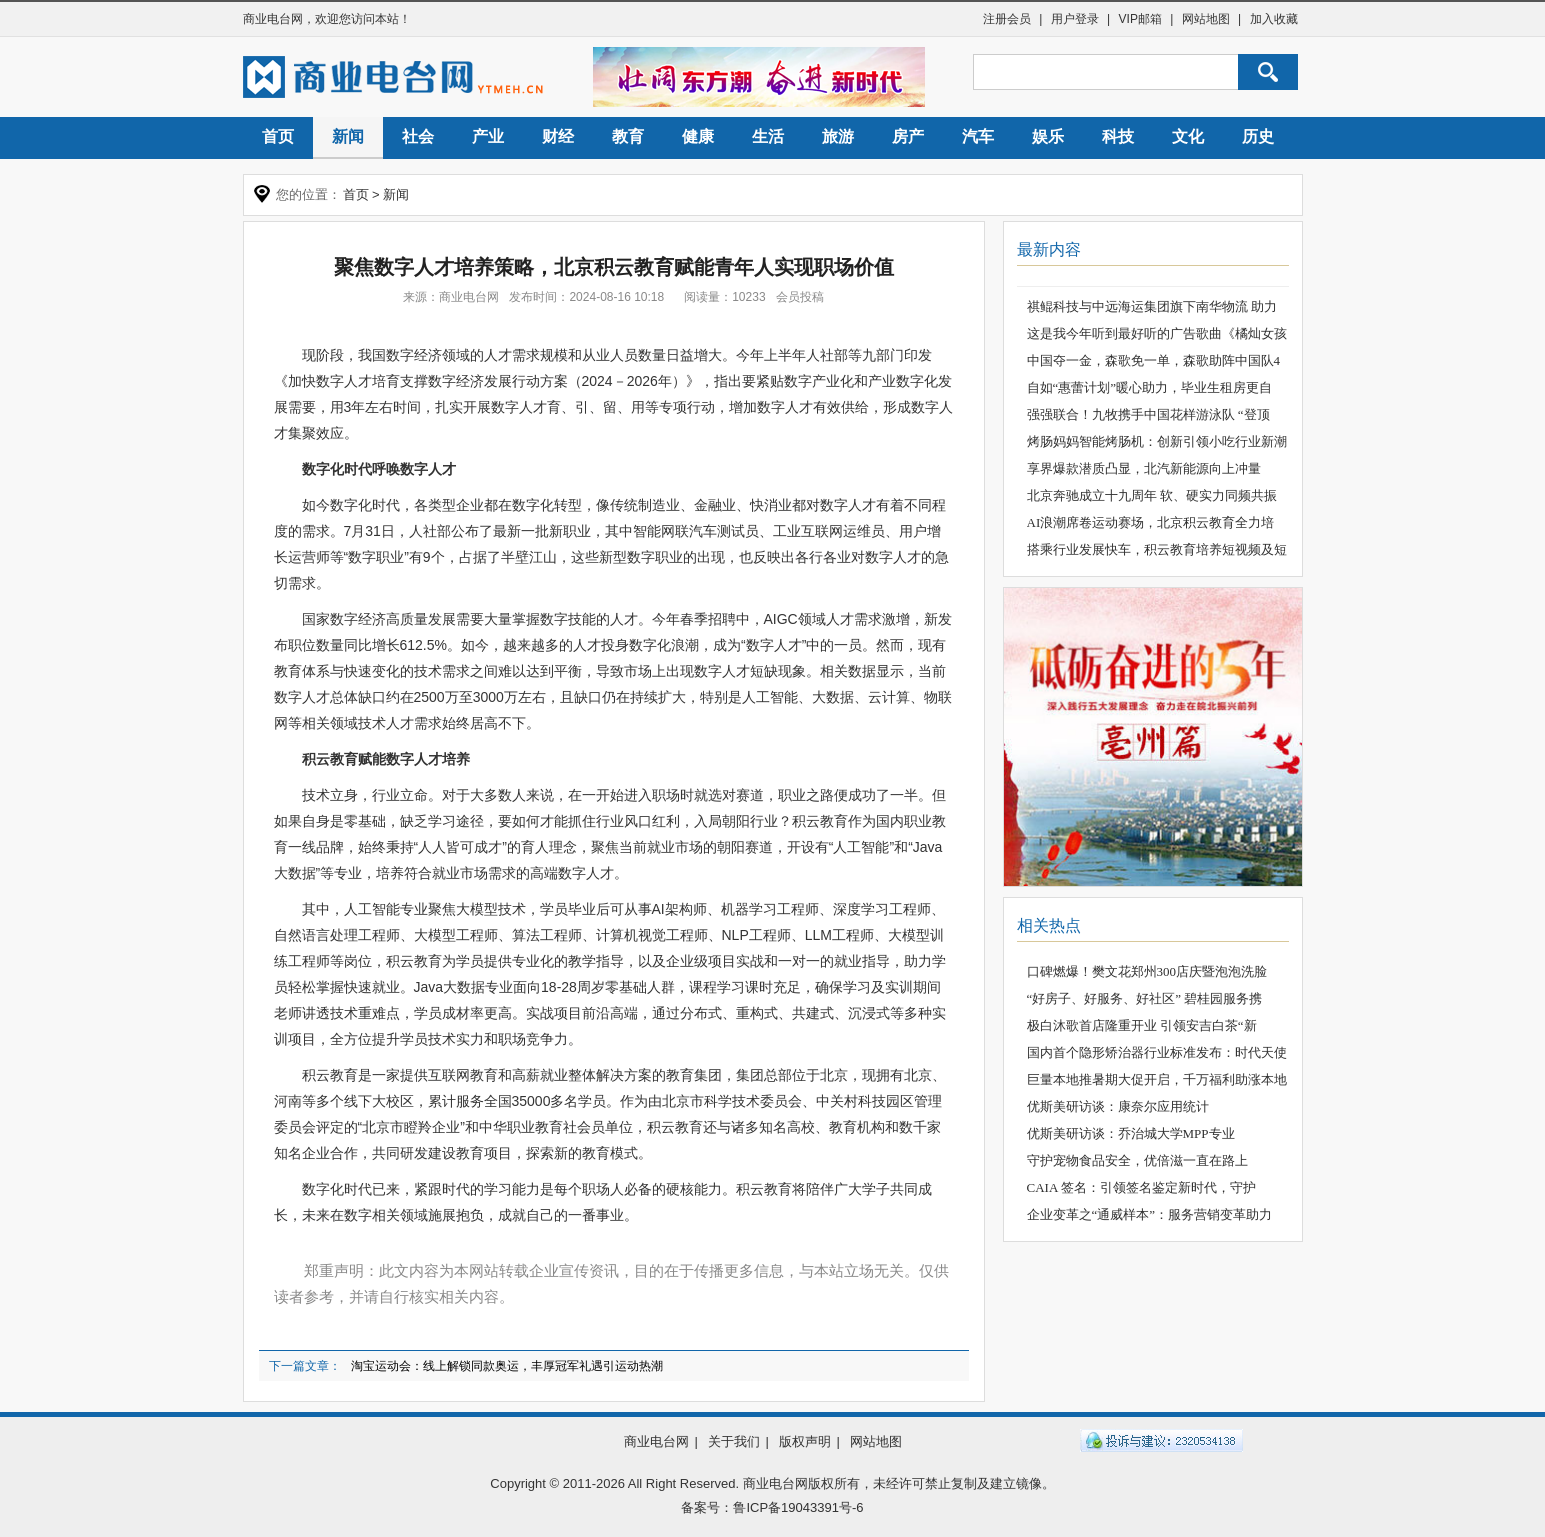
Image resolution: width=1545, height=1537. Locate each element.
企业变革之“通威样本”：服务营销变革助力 (1150, 1214)
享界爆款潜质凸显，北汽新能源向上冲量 (1144, 468)
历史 (1258, 136)
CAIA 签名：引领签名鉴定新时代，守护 (1141, 1187)
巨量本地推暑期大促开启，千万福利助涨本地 (1157, 1079)
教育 (628, 136)
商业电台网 (273, 19)
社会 (418, 136)
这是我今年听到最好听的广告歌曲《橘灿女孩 (1157, 333)
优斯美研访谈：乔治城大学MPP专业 (1131, 1133)
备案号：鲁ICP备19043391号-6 (772, 1507)
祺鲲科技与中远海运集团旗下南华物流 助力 (1152, 306)
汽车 (978, 136)
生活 (768, 136)
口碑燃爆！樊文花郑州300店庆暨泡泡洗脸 (1147, 971)
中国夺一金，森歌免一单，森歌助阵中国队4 (1154, 360)
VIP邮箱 (1140, 19)
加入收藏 (1274, 19)
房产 (908, 136)
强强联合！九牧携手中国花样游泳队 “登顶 (1148, 414)
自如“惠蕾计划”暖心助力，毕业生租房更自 (1150, 387)
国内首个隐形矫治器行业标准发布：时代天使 (1157, 1052)
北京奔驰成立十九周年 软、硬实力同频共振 (1152, 495)
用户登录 (1075, 19)
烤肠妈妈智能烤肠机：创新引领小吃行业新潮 (1157, 441)
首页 (278, 136)
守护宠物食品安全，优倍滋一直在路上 (1137, 1160)
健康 (698, 136)
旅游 (838, 136)
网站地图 (1206, 19)
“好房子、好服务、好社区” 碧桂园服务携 (1145, 998)
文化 (1188, 136)
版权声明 (805, 1441)
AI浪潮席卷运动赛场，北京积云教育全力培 (1151, 522)
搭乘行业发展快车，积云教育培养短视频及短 (1157, 549)
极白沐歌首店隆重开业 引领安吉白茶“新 (1142, 1025)
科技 (1118, 136)
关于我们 (734, 1441)
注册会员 (1007, 19)
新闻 (348, 136)
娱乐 (1048, 136)
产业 (488, 136)
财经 (558, 136)
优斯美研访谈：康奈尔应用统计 (1118, 1106)
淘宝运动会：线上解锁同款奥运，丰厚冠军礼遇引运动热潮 (507, 1366)
